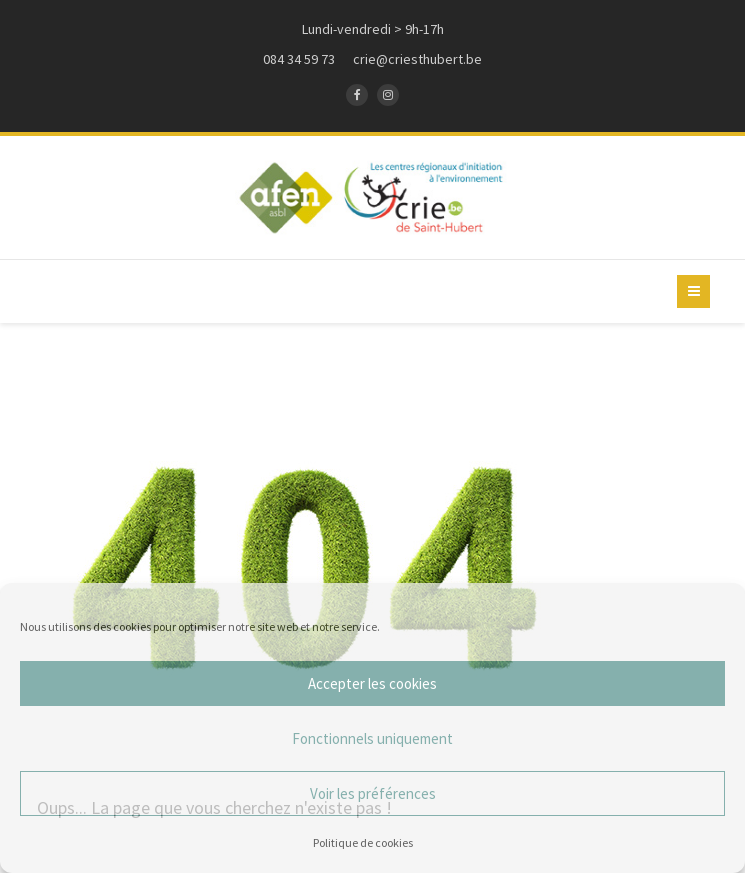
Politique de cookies (363, 842)
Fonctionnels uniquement (372, 738)
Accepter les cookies (372, 683)
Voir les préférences (373, 793)
